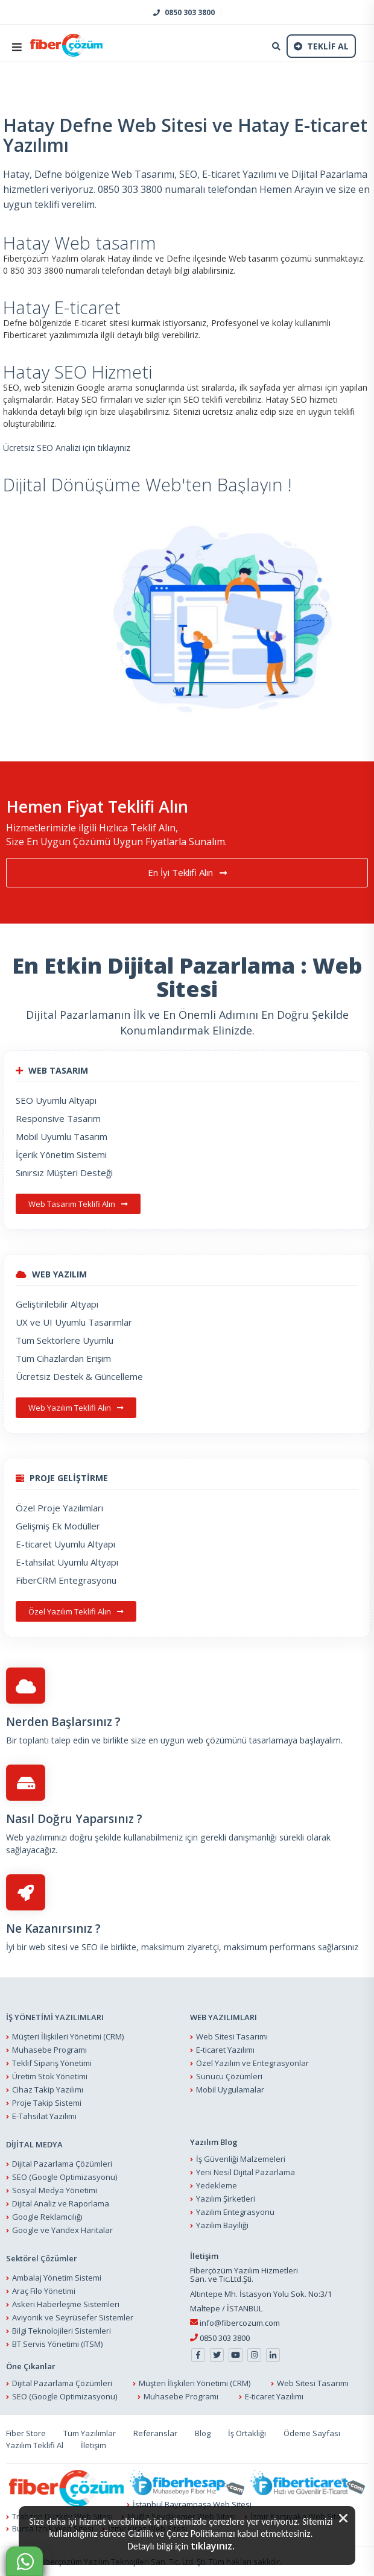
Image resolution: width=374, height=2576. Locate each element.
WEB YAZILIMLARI (223, 2017)
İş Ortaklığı (247, 2433)
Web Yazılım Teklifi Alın (76, 1407)
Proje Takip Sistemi (46, 2102)
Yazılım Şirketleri (225, 2198)
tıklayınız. (213, 2545)
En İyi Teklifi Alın (187, 873)
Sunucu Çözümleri (229, 2076)
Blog (203, 2433)
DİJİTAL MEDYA (34, 2144)
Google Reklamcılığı (47, 2216)
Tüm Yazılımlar (89, 2433)
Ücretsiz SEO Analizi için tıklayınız (66, 447)
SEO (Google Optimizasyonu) (64, 2176)
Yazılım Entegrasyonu (235, 2211)
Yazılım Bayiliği (222, 2225)
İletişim (93, 2445)
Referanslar (155, 2433)
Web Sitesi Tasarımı (232, 2036)
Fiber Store (26, 2433)
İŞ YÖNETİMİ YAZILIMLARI (55, 2017)
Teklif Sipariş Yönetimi (52, 2063)
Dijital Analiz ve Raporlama (60, 2203)
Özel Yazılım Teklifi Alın (76, 1611)
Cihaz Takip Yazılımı (47, 2089)
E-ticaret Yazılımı (225, 2049)
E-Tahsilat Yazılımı (44, 2116)
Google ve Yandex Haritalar (62, 2230)
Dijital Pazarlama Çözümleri (62, 2163)
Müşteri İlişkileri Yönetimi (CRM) (68, 2036)
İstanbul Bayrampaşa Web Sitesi (192, 2504)
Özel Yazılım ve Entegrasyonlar (252, 2063)
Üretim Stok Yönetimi (49, 2076)
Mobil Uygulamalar (230, 2089)
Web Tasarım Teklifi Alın (78, 1203)
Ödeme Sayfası (312, 2433)
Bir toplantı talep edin (47, 1740)
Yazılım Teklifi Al (34, 2445)
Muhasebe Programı (49, 2049)
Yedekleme (216, 2185)
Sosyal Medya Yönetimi (54, 2190)
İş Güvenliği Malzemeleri (240, 2158)
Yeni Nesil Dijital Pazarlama (245, 2172)
